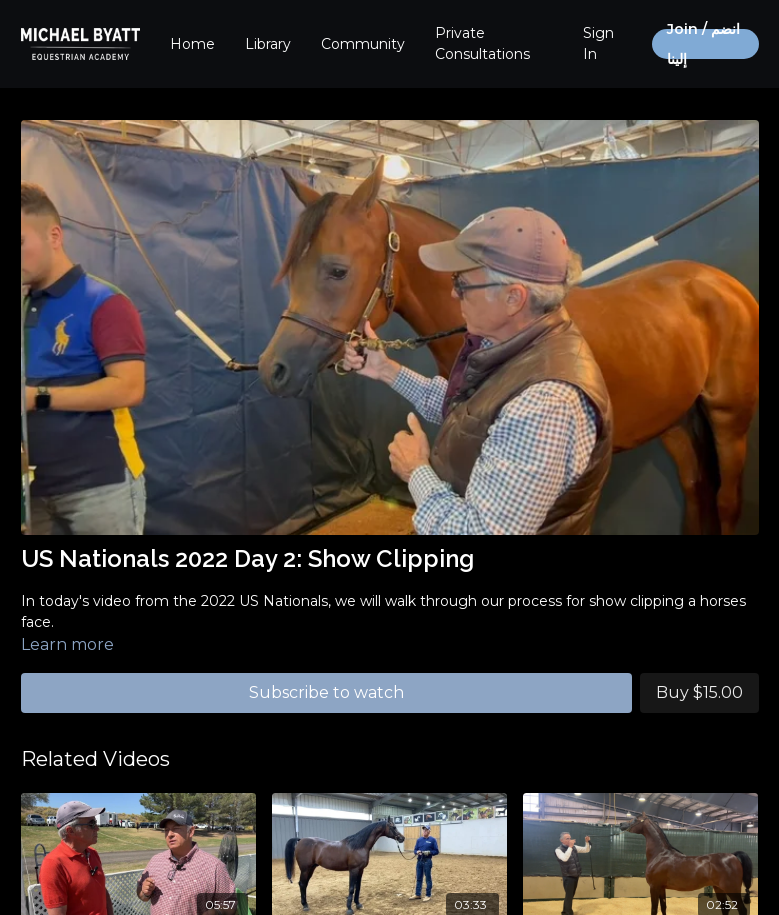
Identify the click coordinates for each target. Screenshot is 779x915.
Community (363, 44)
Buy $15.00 (699, 692)
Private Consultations (482, 43)
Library (268, 44)
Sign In (598, 43)
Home (192, 44)
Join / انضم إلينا (703, 44)
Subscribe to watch (326, 692)
